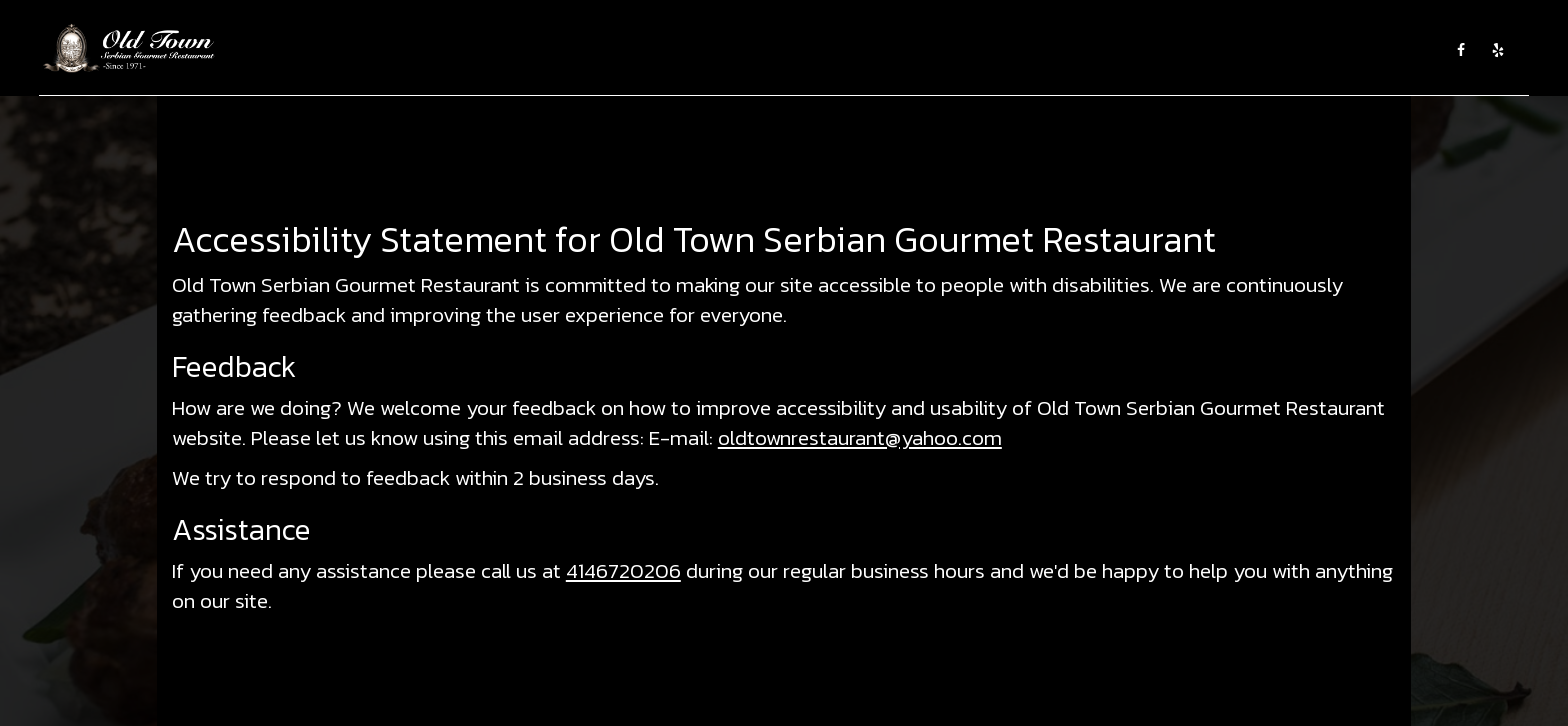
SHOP (1119, 50)
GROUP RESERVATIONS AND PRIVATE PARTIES (1291, 50)
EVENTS (872, 50)
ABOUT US (682, 50)
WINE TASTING (951, 50)
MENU (744, 50)
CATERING (804, 50)
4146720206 (623, 570)
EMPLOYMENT (1048, 50)
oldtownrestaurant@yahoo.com (860, 437)
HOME (619, 50)
